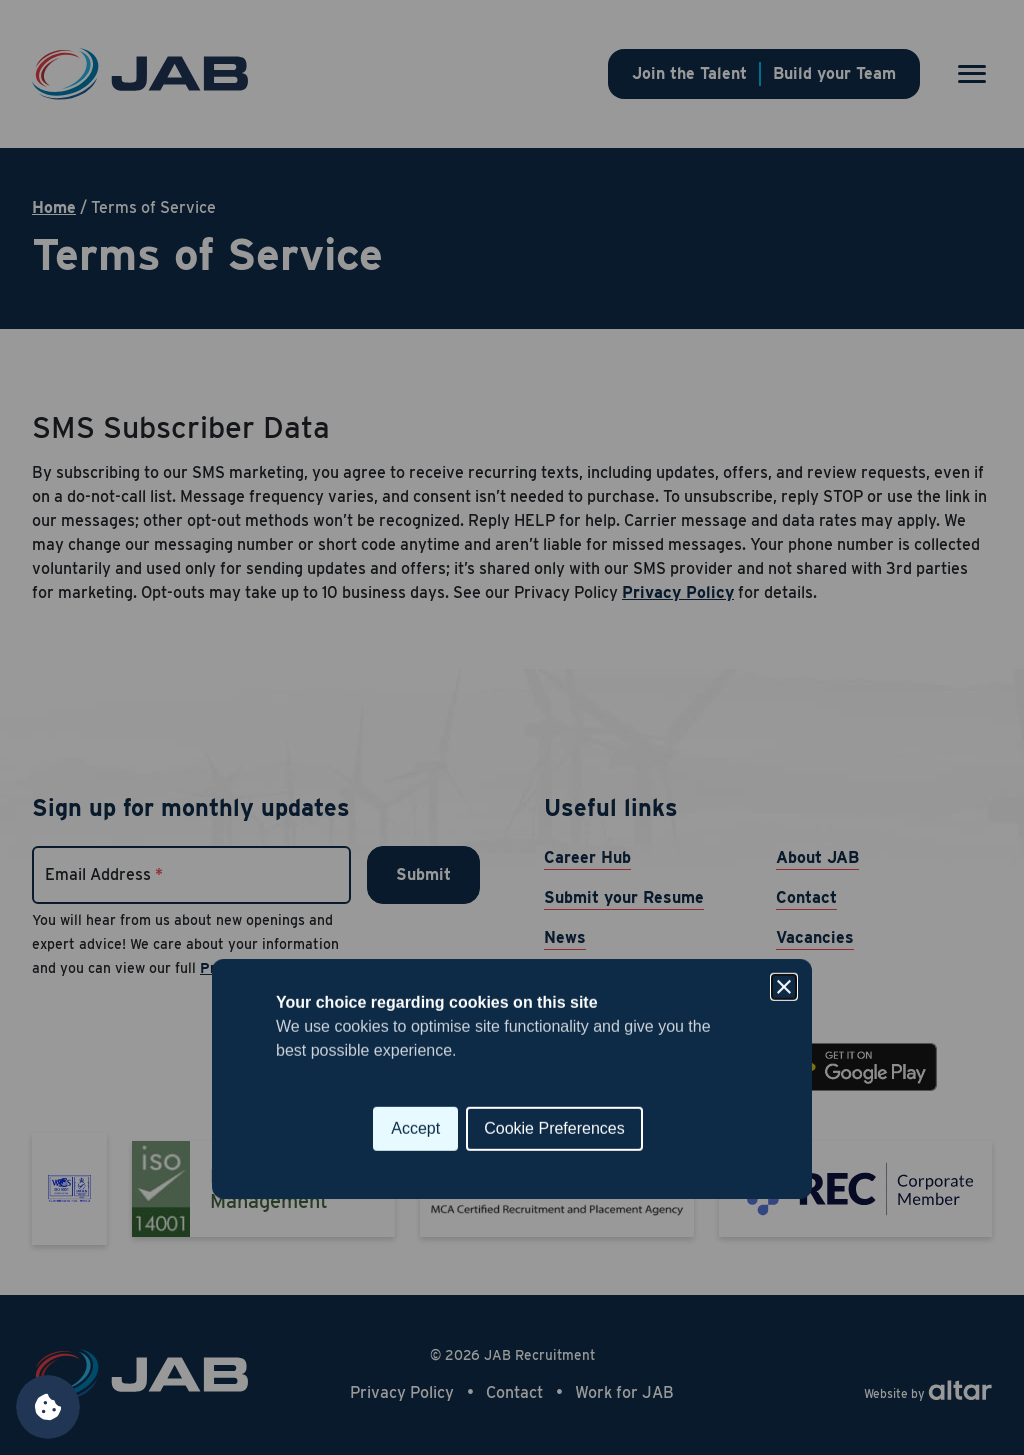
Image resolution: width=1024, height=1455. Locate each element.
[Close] (784, 636)
